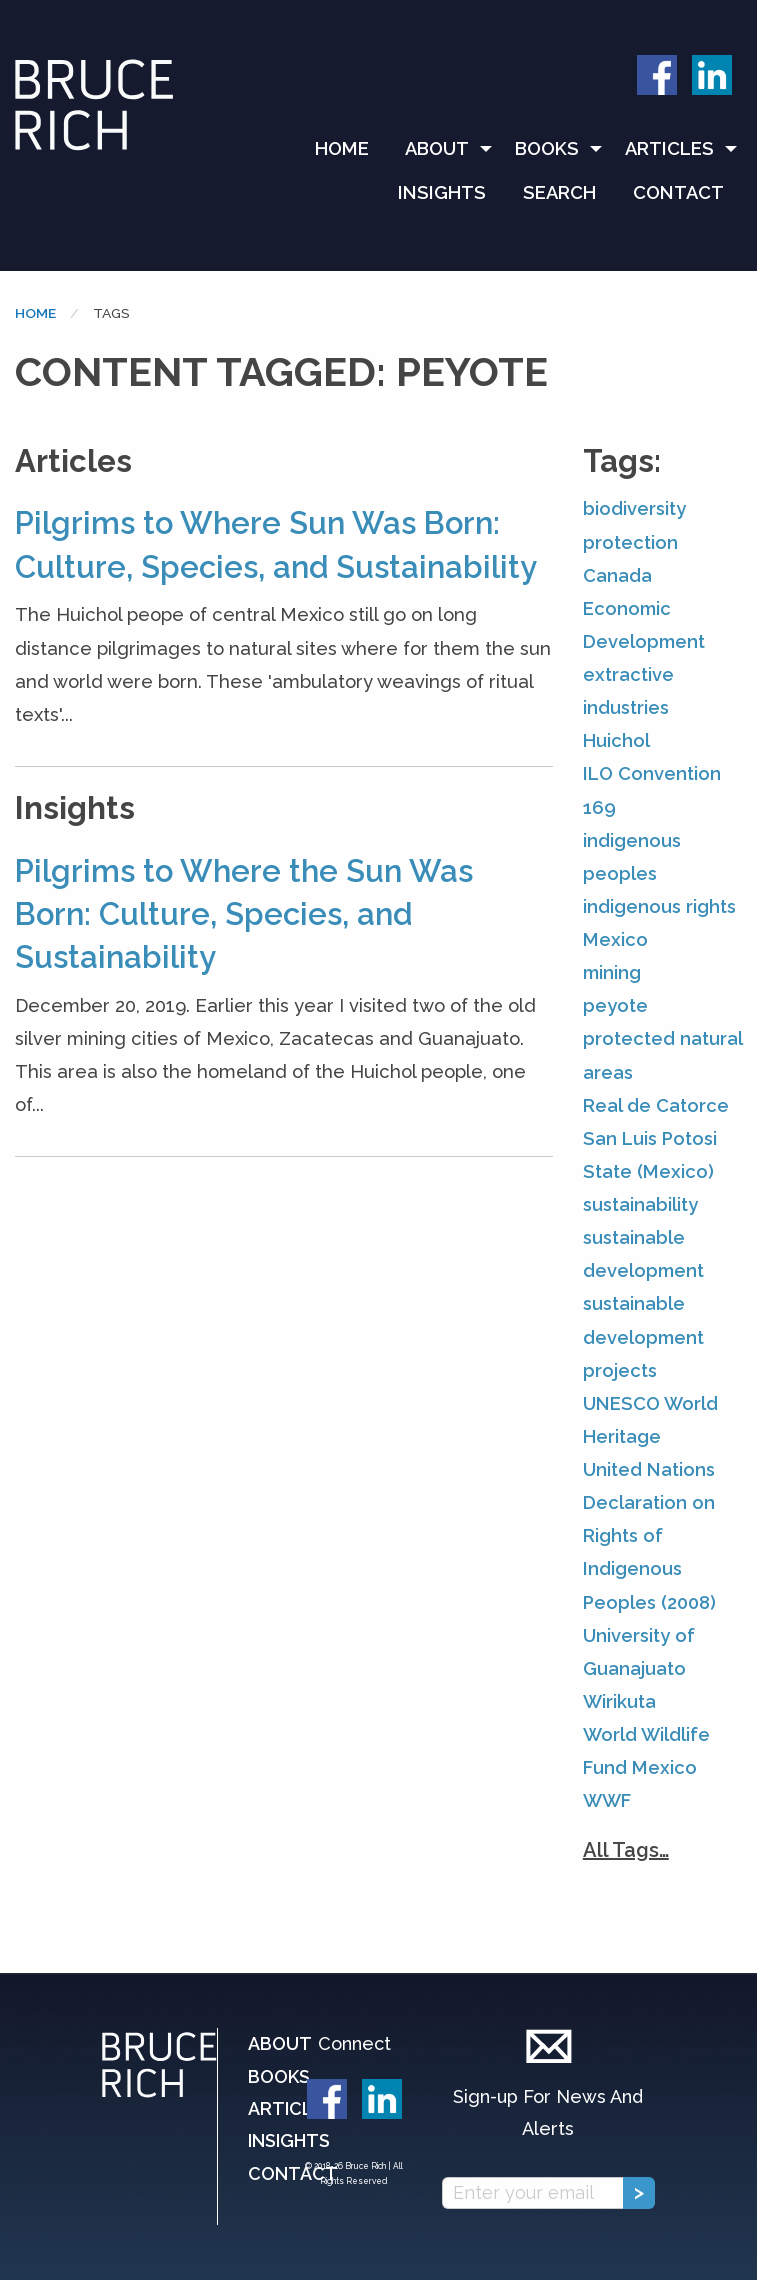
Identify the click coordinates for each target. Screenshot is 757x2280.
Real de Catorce (656, 1105)
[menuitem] (351, 149)
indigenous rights (659, 906)
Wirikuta (619, 1701)
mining (612, 972)
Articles (669, 148)
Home (342, 148)
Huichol (616, 740)
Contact (678, 192)
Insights (442, 192)
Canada (617, 575)
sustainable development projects (643, 1336)
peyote (615, 1005)
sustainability (640, 1204)
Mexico (615, 939)
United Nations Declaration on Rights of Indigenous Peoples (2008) (649, 1536)
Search (559, 192)
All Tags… (626, 1850)
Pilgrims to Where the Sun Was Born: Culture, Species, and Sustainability (244, 914)
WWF (607, 1800)
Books (547, 148)
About (437, 148)
